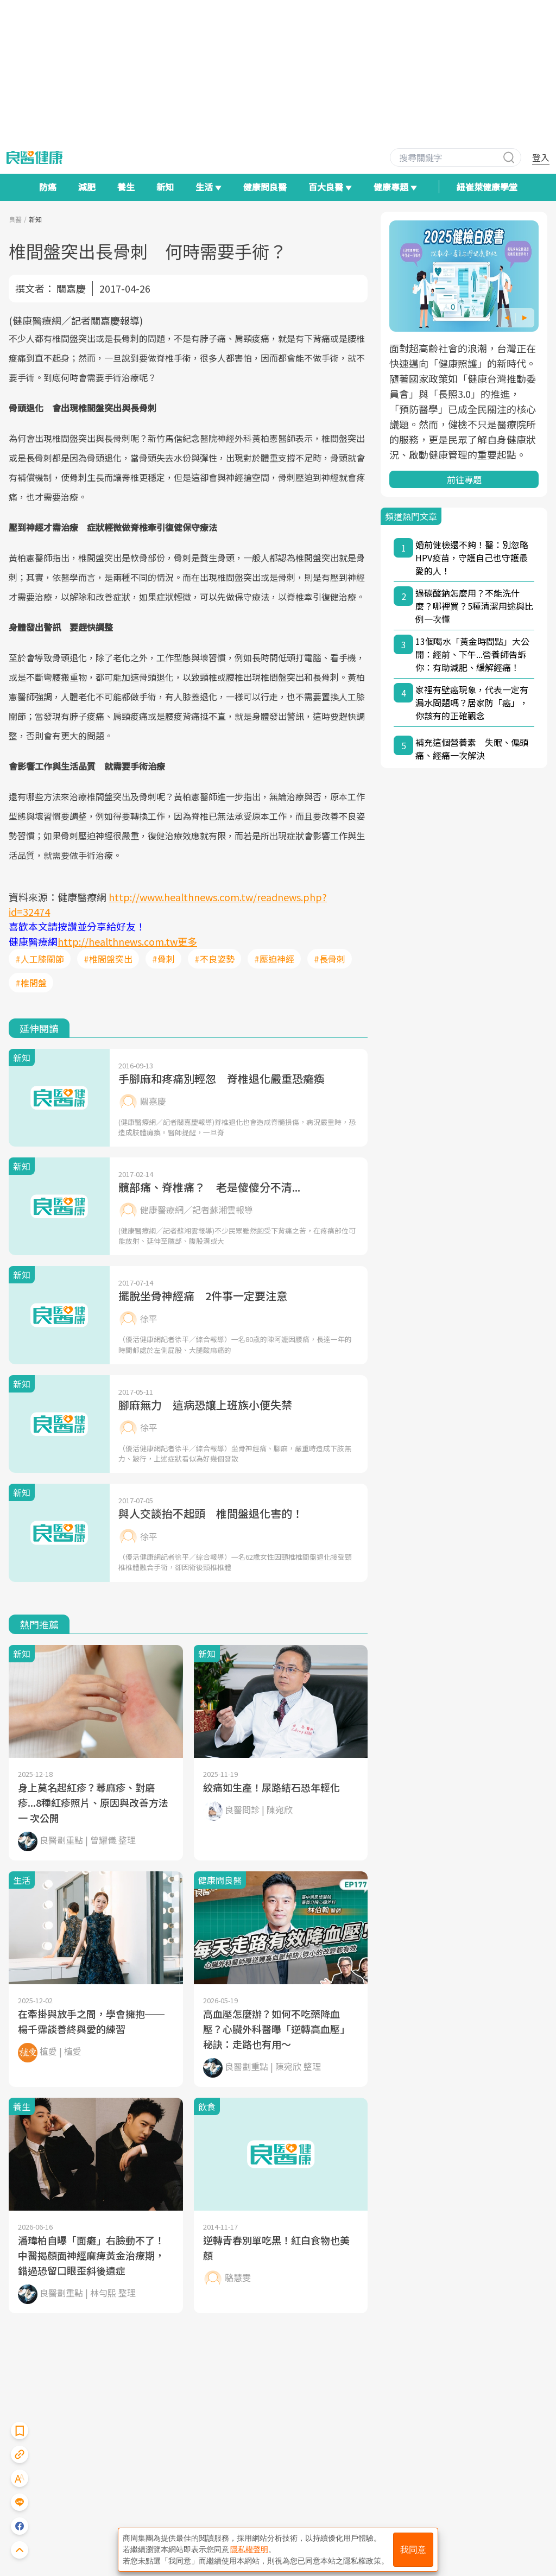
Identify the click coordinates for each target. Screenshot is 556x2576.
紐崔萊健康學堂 (487, 186)
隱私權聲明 (249, 2549)
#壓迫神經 (274, 958)
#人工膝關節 (39, 958)
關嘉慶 (71, 288)
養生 (126, 186)
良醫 (15, 219)
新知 (165, 186)
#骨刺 (163, 958)
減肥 (87, 186)
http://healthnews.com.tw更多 (127, 941)
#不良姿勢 (214, 958)
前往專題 (464, 479)
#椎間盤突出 (108, 958)
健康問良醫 (265, 186)
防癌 (47, 186)
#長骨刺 (329, 958)
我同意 (413, 2549)
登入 (540, 157)
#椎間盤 (31, 982)
